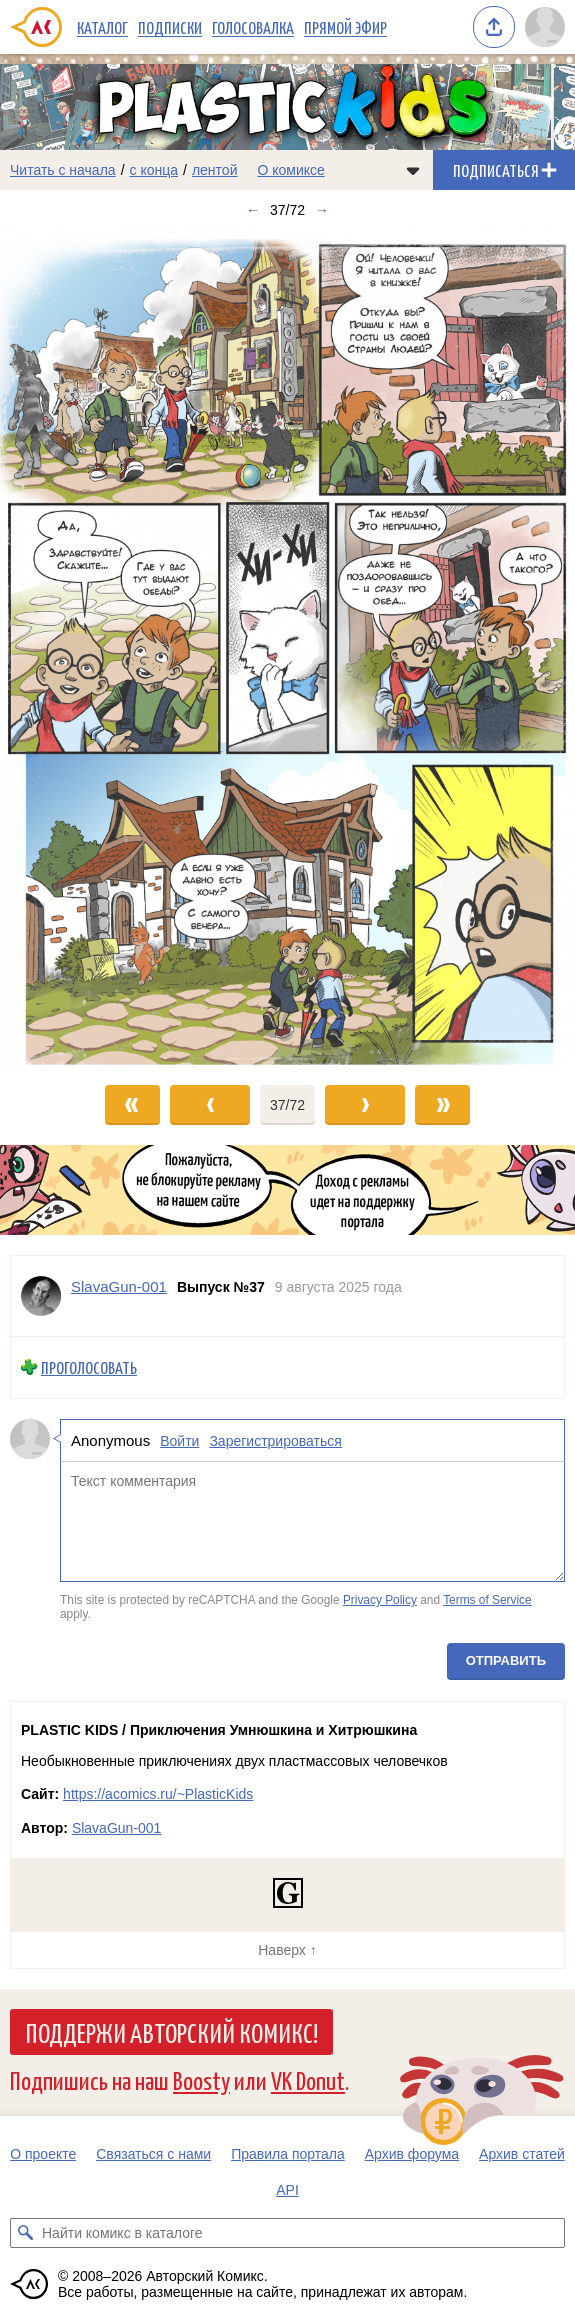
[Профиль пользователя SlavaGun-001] (41, 1296)
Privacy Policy (380, 1600)
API (287, 2190)
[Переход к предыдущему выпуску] (72, 647)
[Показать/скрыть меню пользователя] (545, 27)
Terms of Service (487, 1600)
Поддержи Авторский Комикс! (171, 2032)
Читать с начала (63, 170)
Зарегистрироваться (275, 1441)
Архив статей (522, 2154)
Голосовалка (253, 27)
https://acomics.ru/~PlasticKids (158, 1794)
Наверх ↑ (287, 1950)
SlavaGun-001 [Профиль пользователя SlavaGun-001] (119, 1286)
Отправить (506, 1661)
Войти (179, 1441)
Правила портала (288, 2154)
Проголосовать (89, 1367)
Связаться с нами (153, 2154)
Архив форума (412, 2154)
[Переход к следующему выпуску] (287, 647)
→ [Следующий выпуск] (322, 210)
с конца (154, 170)
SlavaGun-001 (117, 1828)
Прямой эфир (345, 27)
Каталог (102, 27)
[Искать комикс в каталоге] (25, 2233)
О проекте (43, 2154)
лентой (215, 170)
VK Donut (308, 2079)
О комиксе (290, 170)
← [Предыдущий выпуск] (253, 210)
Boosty (201, 2079)
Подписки (170, 27)
